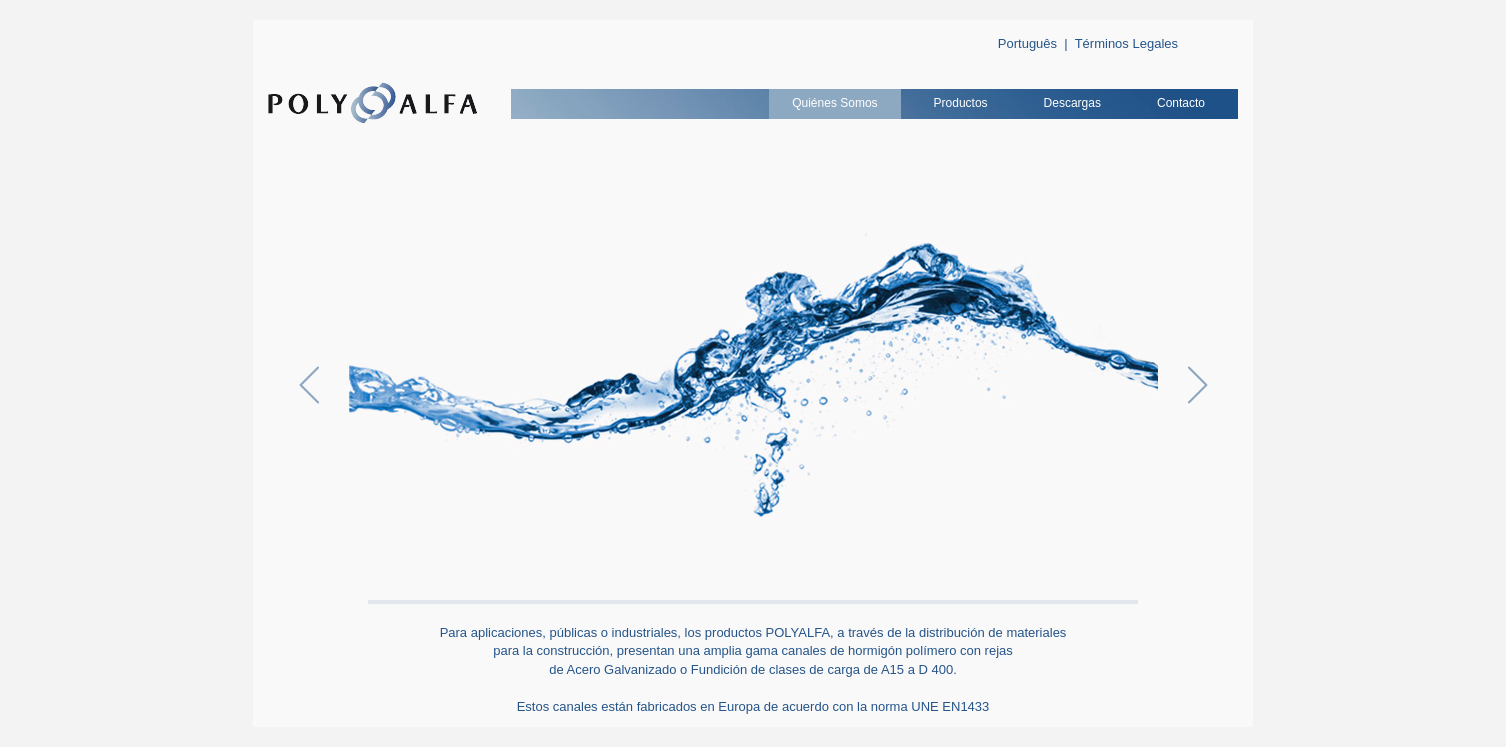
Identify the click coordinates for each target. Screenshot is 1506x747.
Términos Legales (1126, 43)
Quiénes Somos (834, 103)
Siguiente (1198, 385)
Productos (961, 103)
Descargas (1072, 103)
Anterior (309, 385)
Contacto (1181, 103)
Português (1027, 43)
